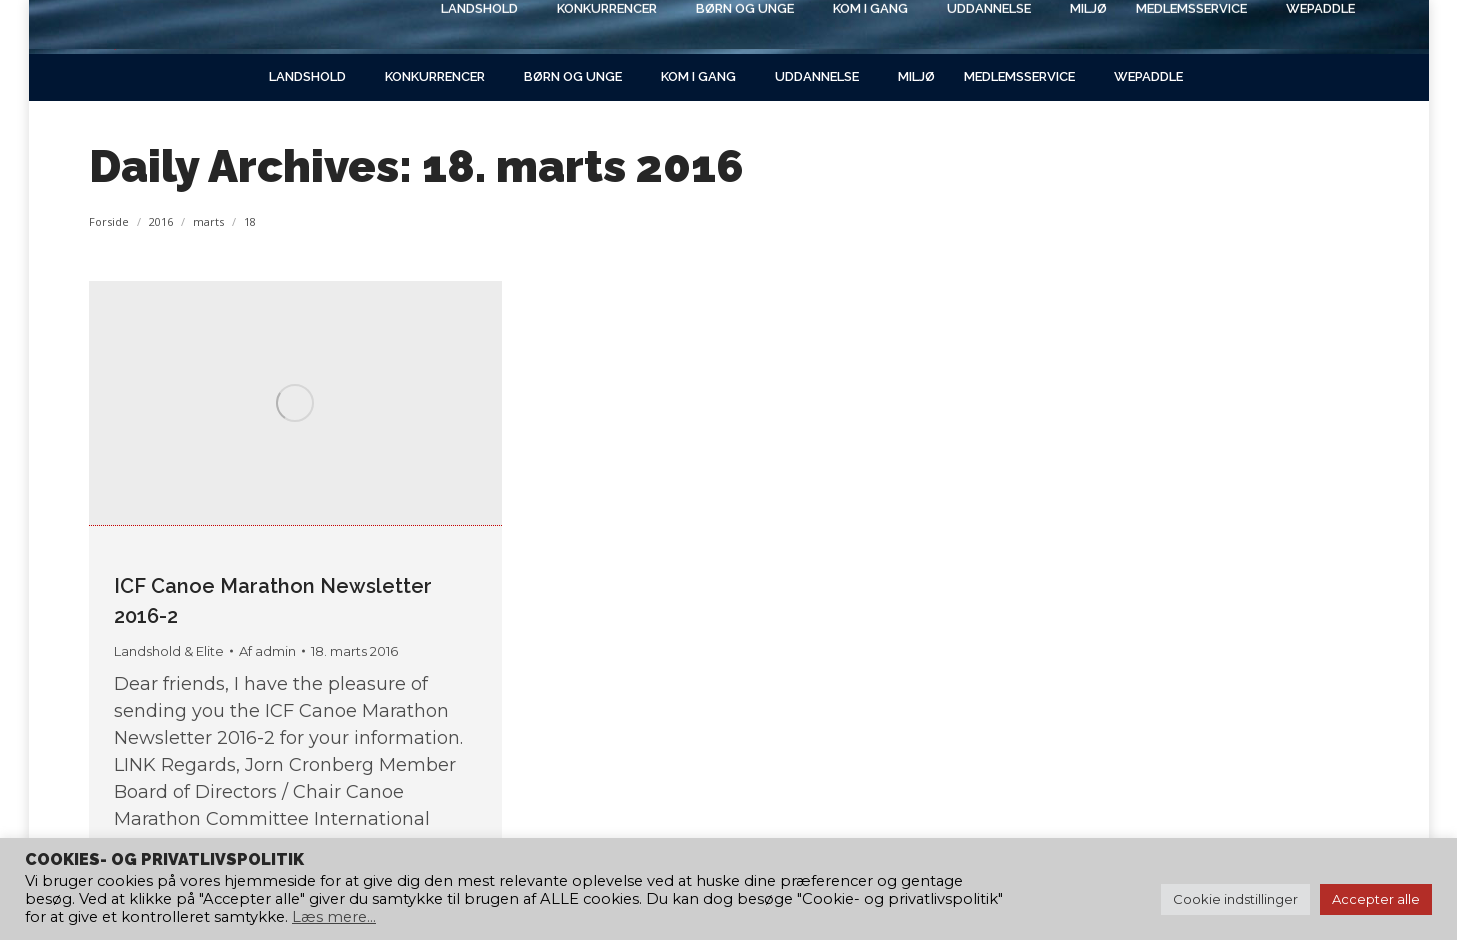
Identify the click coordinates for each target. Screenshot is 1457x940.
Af (267, 651)
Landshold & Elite (169, 651)
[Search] (1199, 27)
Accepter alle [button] (1376, 899)
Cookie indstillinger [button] (1235, 899)
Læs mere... (334, 917)
